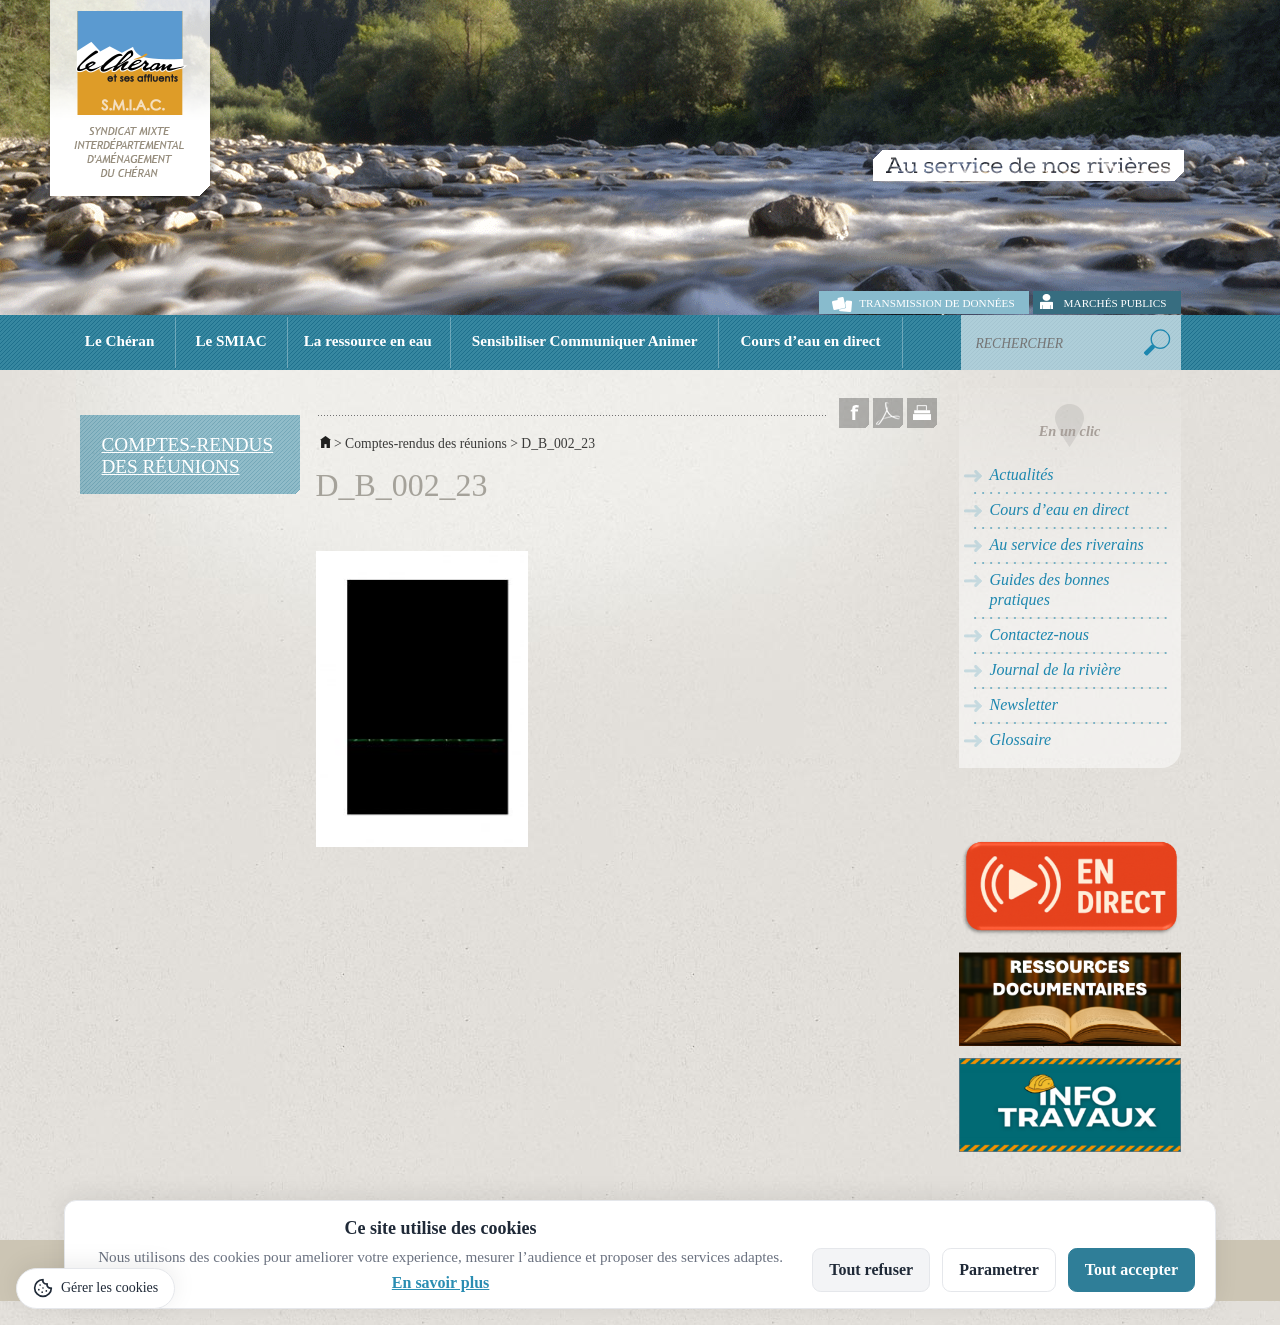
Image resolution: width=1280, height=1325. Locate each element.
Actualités (1022, 474)
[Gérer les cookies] (95, 1288)
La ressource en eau (368, 340)
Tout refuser (871, 1269)
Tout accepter (1131, 1269)
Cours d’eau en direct (810, 340)
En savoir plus (441, 1282)
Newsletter (1024, 704)
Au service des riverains (1067, 544)
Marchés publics (1115, 303)
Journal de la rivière (1055, 669)
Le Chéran (120, 340)
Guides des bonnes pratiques (1050, 589)
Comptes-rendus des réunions (426, 443)
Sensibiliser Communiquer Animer (585, 340)
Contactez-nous (1040, 634)
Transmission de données (936, 303)
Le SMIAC (230, 340)
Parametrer (999, 1269)
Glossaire (1021, 739)
